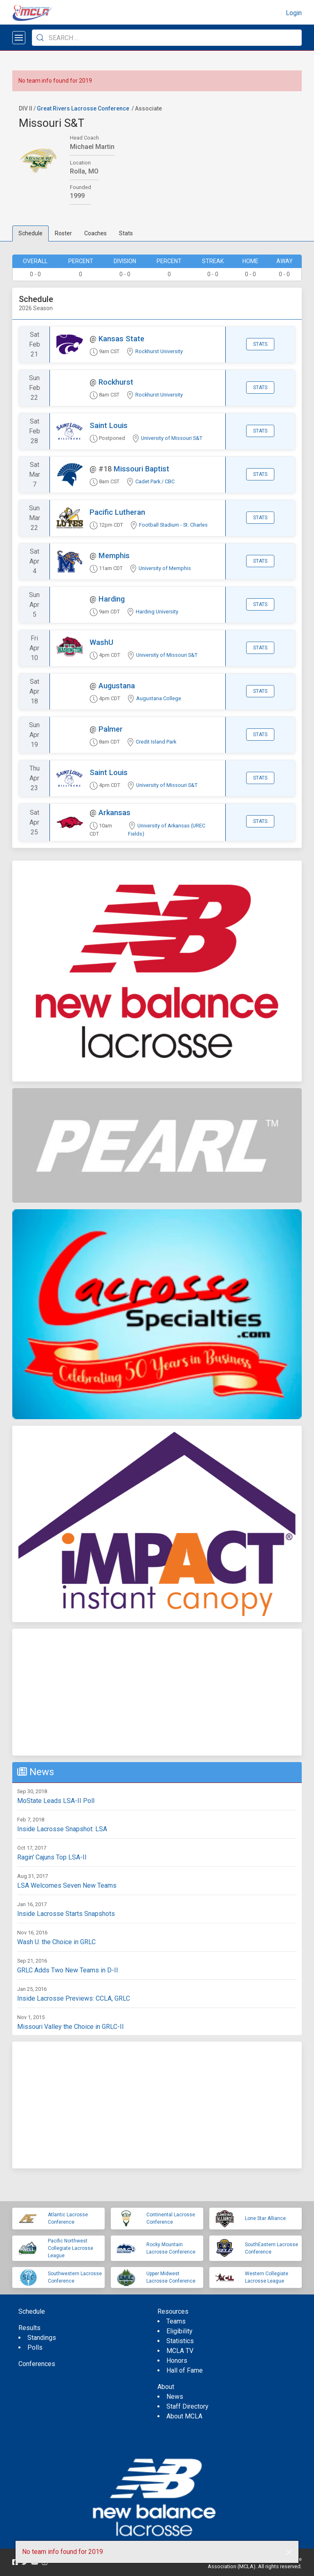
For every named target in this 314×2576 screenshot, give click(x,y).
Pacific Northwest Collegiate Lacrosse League (70, 2248)
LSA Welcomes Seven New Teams (67, 1885)
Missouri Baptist (141, 468)
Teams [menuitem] (176, 2321)
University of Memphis (165, 568)
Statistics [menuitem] (180, 2341)
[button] (289, 2552)
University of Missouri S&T (171, 438)
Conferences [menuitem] (36, 2364)
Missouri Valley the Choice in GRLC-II (70, 2027)
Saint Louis (109, 425)
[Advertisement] (157, 1692)
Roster (63, 233)
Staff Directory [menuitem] (187, 2406)
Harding (112, 599)
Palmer (111, 729)
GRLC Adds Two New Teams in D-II (67, 1970)
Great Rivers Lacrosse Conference (83, 108)
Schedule (30, 233)
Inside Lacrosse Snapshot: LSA (62, 1829)
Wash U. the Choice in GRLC (56, 1942)
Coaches (95, 233)
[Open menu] (18, 37)
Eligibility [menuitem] (179, 2331)
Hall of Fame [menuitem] (184, 2370)
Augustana (117, 685)
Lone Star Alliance (265, 2218)
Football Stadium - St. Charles (173, 525)
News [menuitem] (174, 2396)
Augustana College (158, 698)
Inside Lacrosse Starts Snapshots (66, 1914)
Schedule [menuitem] (31, 2311)
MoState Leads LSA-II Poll (55, 1801)
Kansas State (121, 338)
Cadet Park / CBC (155, 481)
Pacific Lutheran (117, 512)
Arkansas (114, 812)
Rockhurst (116, 382)
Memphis (114, 555)
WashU (101, 642)
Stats (126, 233)
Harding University (157, 612)
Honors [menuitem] (176, 2360)
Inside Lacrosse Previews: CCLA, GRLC (73, 1998)
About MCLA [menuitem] (184, 2416)
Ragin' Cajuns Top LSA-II (52, 1857)
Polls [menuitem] (35, 2347)
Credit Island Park (156, 742)
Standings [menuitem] (41, 2338)
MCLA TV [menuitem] (179, 2351)
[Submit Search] (40, 37)
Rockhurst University (159, 351)
